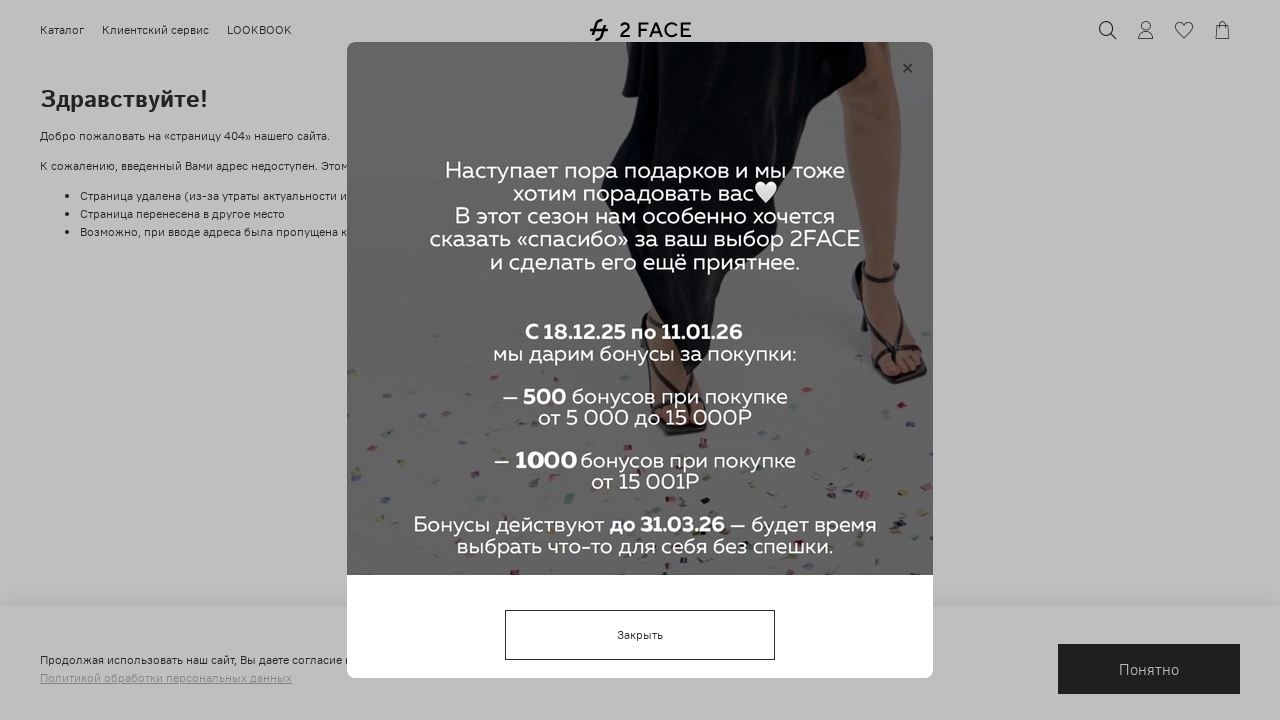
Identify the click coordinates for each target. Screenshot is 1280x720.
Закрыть (640, 634)
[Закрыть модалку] (907, 69)
